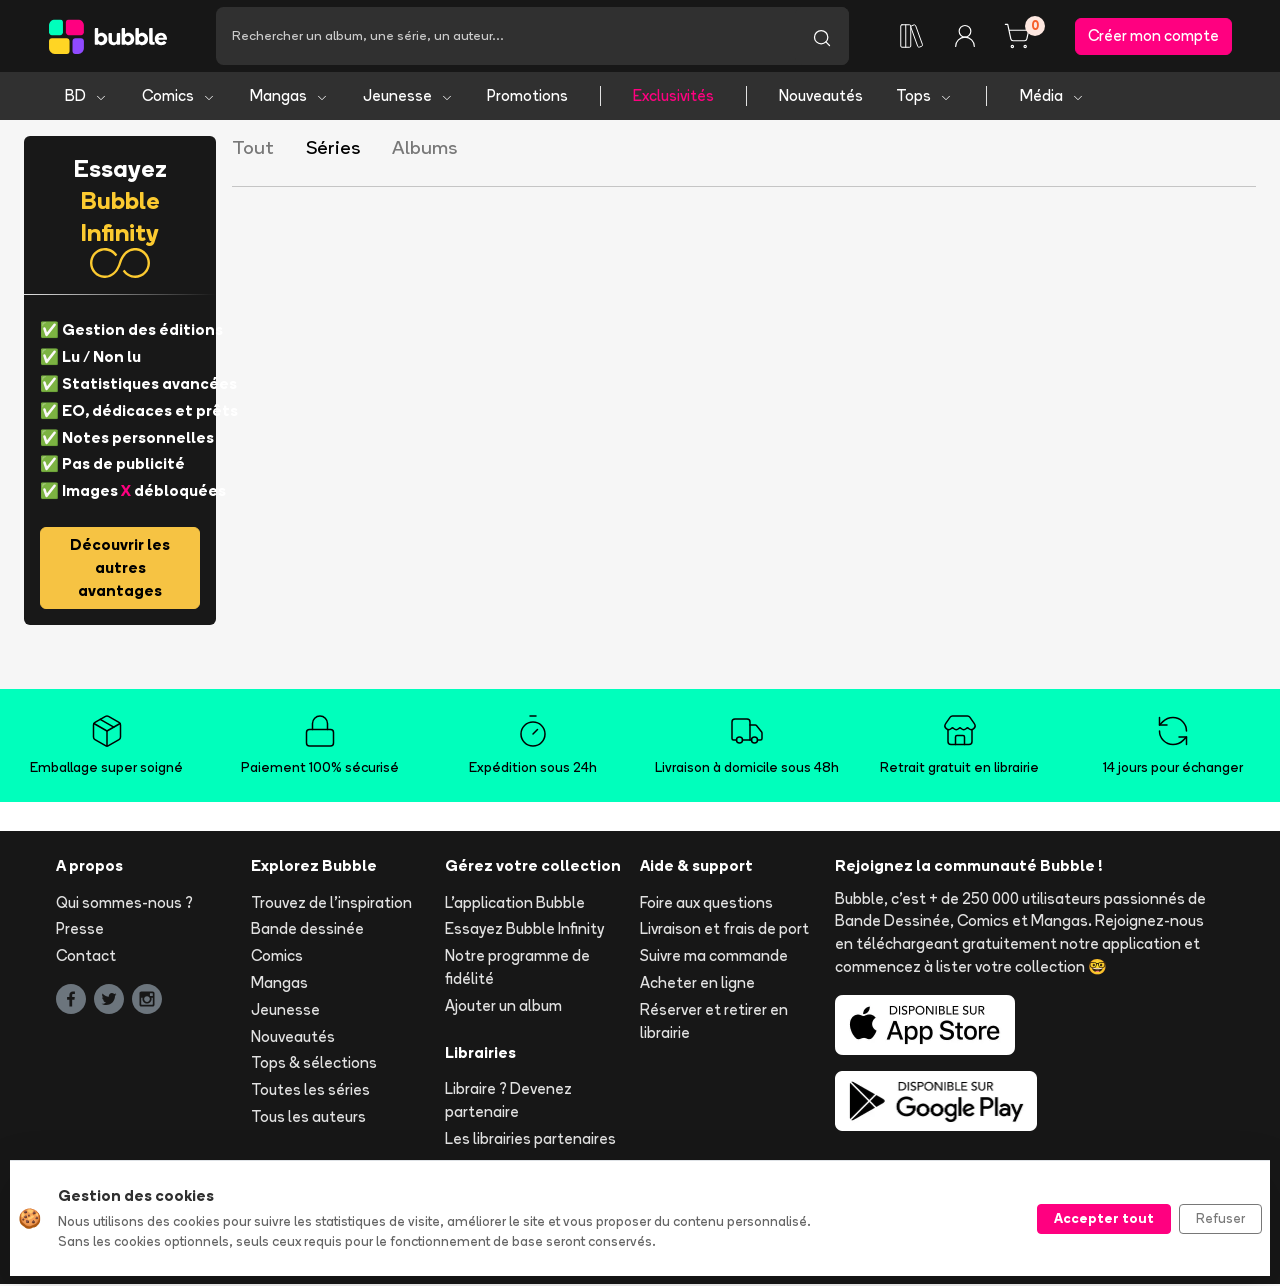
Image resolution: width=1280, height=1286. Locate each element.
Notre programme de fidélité (517, 969)
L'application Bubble (515, 903)
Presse (80, 930)
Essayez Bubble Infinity (524, 930)
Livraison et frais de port (724, 930)
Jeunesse (408, 97)
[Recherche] (505, 37)
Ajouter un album (503, 1007)
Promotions (527, 97)
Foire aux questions (706, 903)
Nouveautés (821, 97)
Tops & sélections (314, 1064)
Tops (924, 97)
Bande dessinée (307, 930)
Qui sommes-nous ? (124, 903)
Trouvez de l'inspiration (331, 903)
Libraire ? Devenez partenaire (508, 1102)
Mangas (289, 97)
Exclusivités (673, 97)
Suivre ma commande (714, 957)
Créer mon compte (1153, 36)
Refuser (1220, 1218)
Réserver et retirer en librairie (714, 1023)
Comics (179, 97)
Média (1052, 97)
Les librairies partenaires (530, 1140)
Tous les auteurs (308, 1118)
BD (86, 97)
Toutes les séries (310, 1091)
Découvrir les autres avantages (120, 569)
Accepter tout (1104, 1218)
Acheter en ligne (697, 984)
